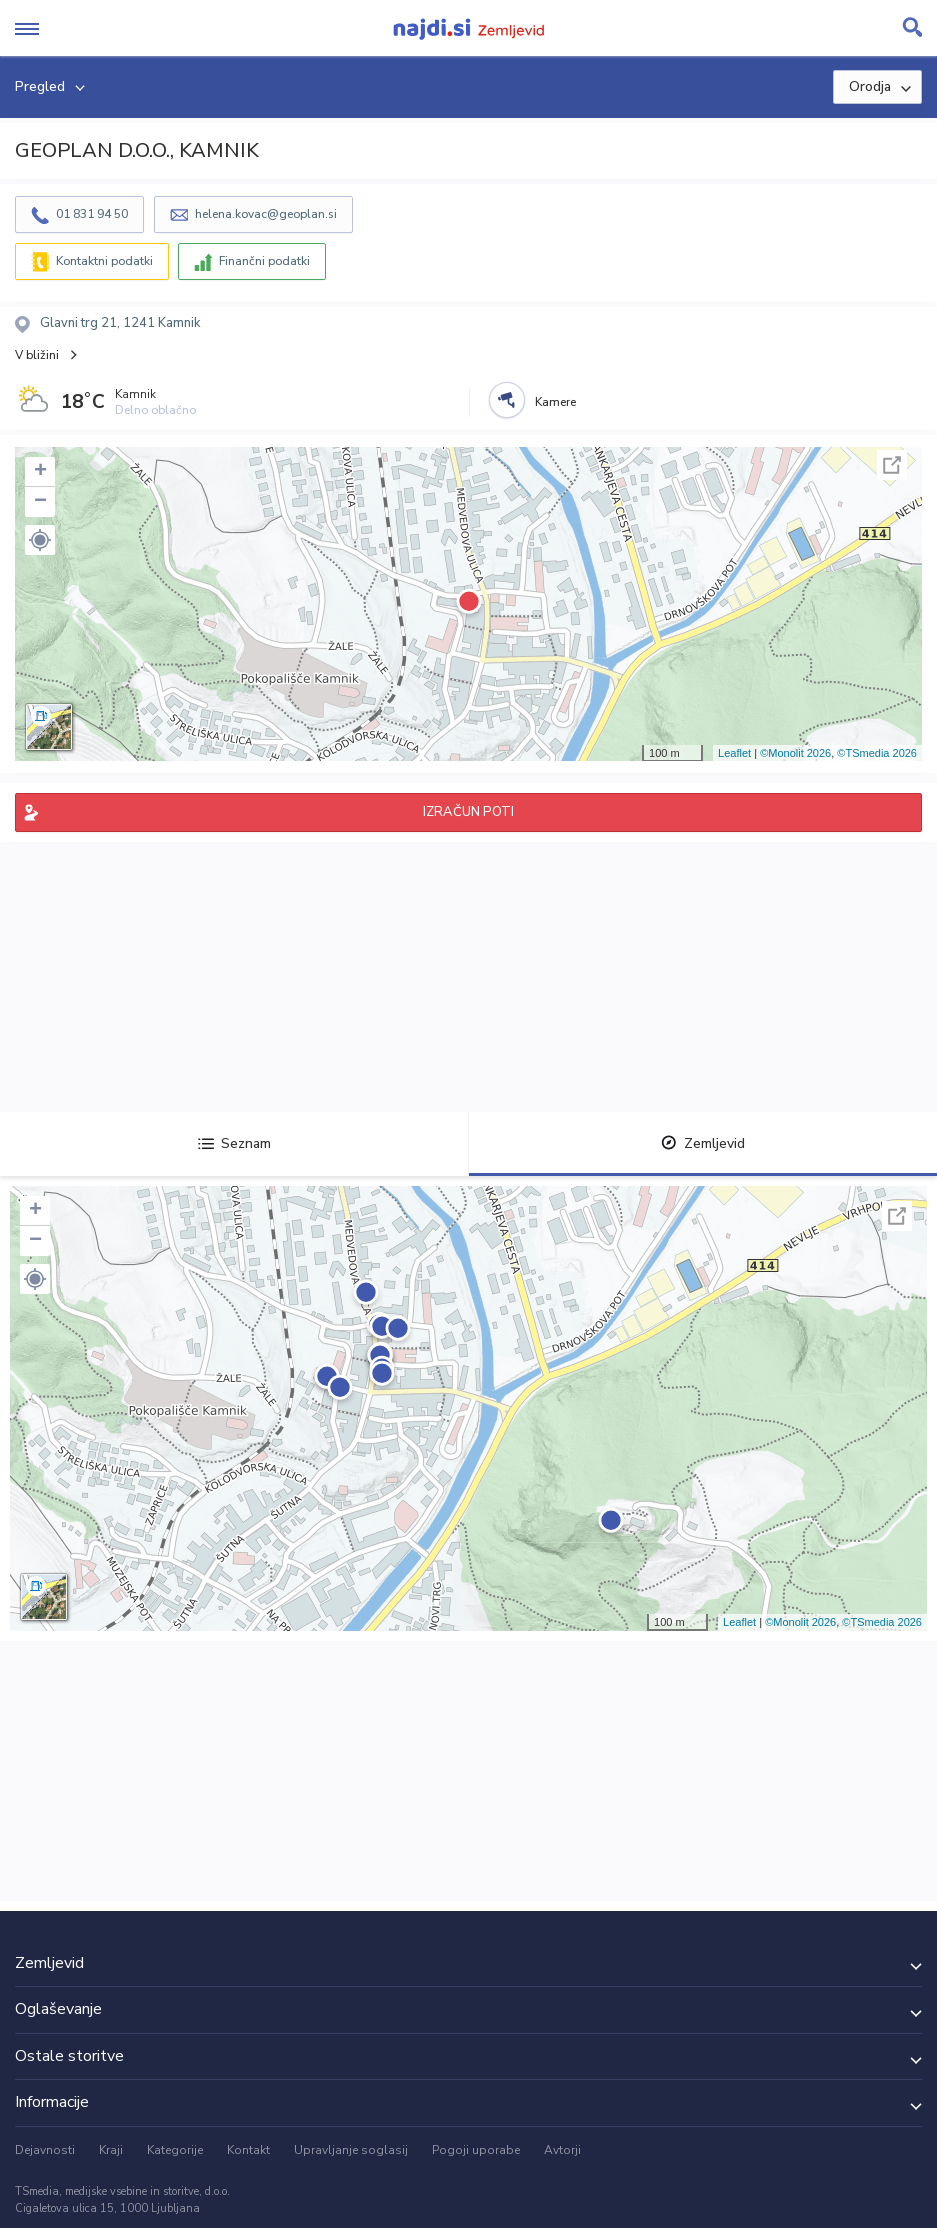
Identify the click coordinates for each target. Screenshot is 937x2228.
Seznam (234, 1143)
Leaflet (734, 753)
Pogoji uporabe (476, 2150)
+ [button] (40, 472)
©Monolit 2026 (795, 753)
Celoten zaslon (892, 465)
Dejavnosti (45, 2150)
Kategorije (175, 2150)
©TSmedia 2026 (877, 753)
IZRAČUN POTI (468, 812)
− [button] (40, 502)
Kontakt (248, 2150)
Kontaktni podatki (104, 261)
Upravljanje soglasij (351, 2150)
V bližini (37, 355)
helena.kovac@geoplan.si (266, 214)
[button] (40, 540)
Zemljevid (703, 1143)
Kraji (111, 2150)
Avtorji (562, 2150)
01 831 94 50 (92, 214)
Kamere (555, 402)
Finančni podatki (264, 261)
